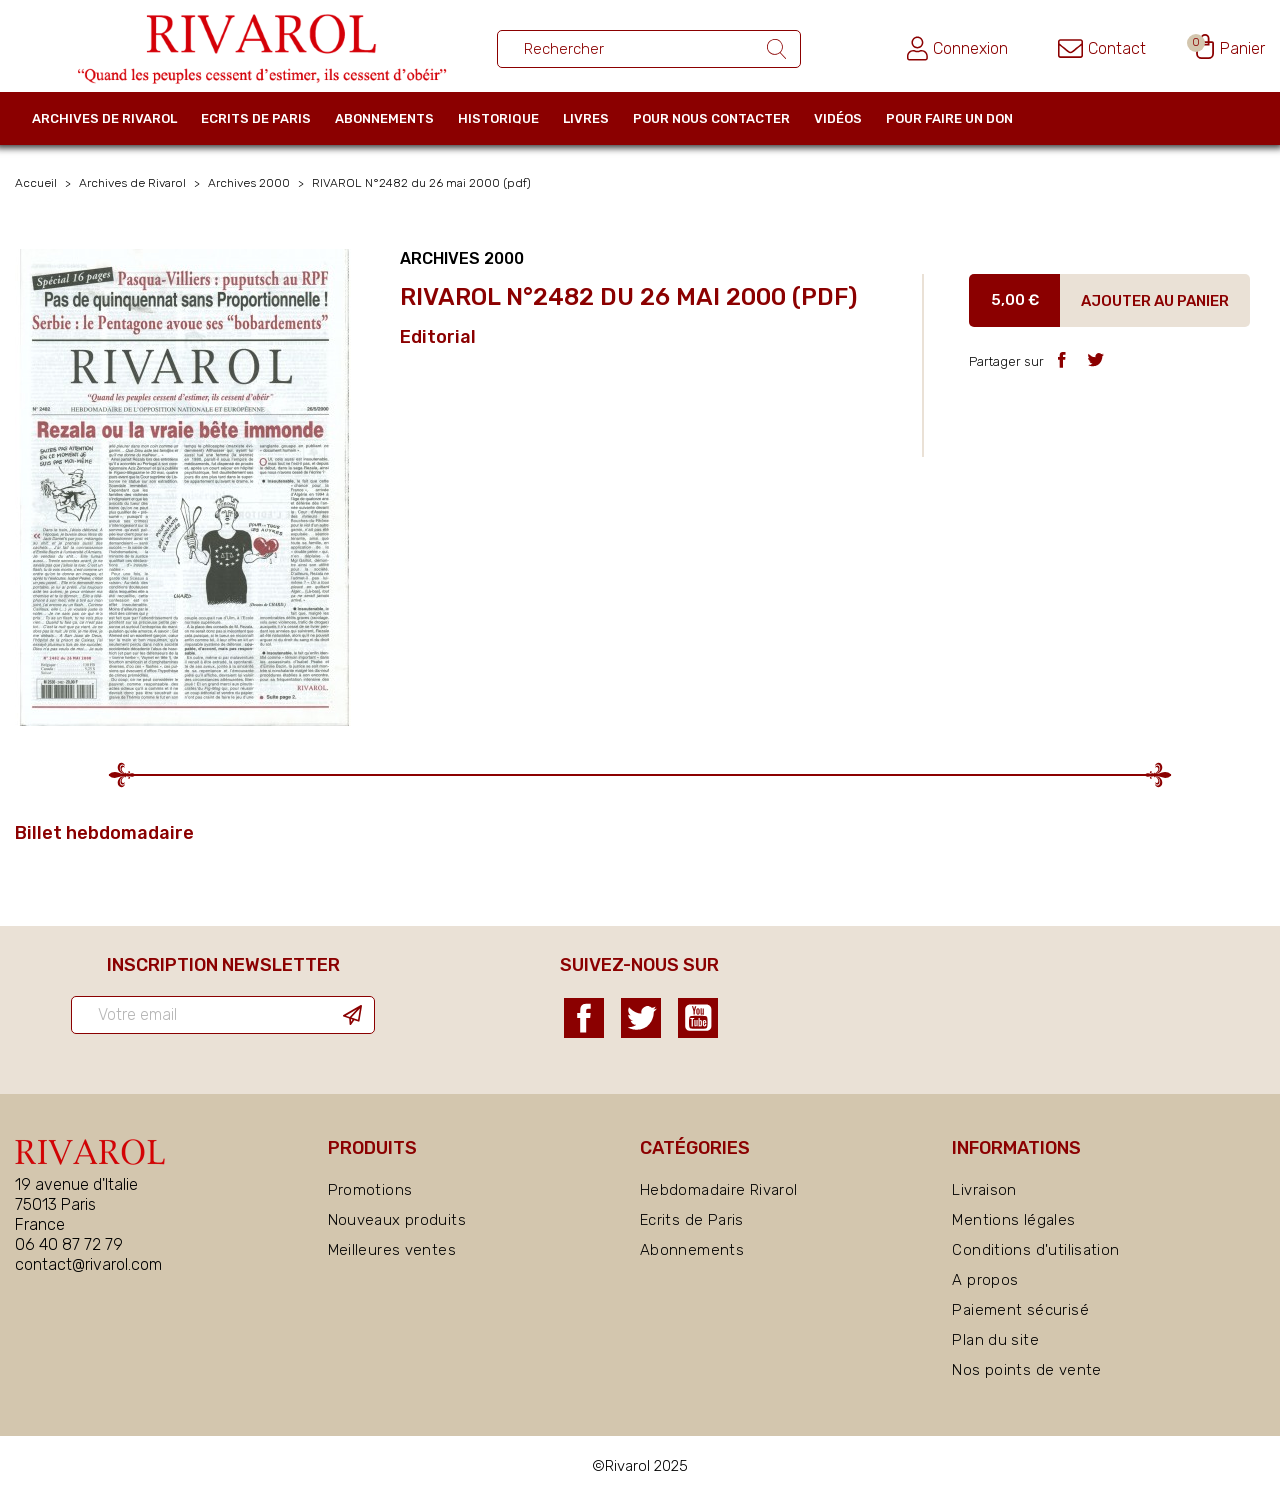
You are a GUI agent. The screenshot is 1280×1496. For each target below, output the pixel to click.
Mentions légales (1013, 1220)
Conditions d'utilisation (1035, 1250)
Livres (586, 118)
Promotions (370, 1190)
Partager (1061, 359)
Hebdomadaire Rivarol (719, 1190)
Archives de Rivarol (104, 118)
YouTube (698, 1018)
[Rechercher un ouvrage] (649, 49)
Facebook (584, 1018)
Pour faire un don (949, 118)
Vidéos (838, 118)
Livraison (984, 1190)
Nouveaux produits (397, 1220)
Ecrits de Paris (256, 118)
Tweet (1095, 359)
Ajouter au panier (1155, 301)
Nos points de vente (1026, 1370)
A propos (985, 1280)
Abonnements (384, 118)
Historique (498, 118)
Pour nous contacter (711, 118)
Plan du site (995, 1340)
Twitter (641, 1018)
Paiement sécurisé (1020, 1310)
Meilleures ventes (392, 1250)
